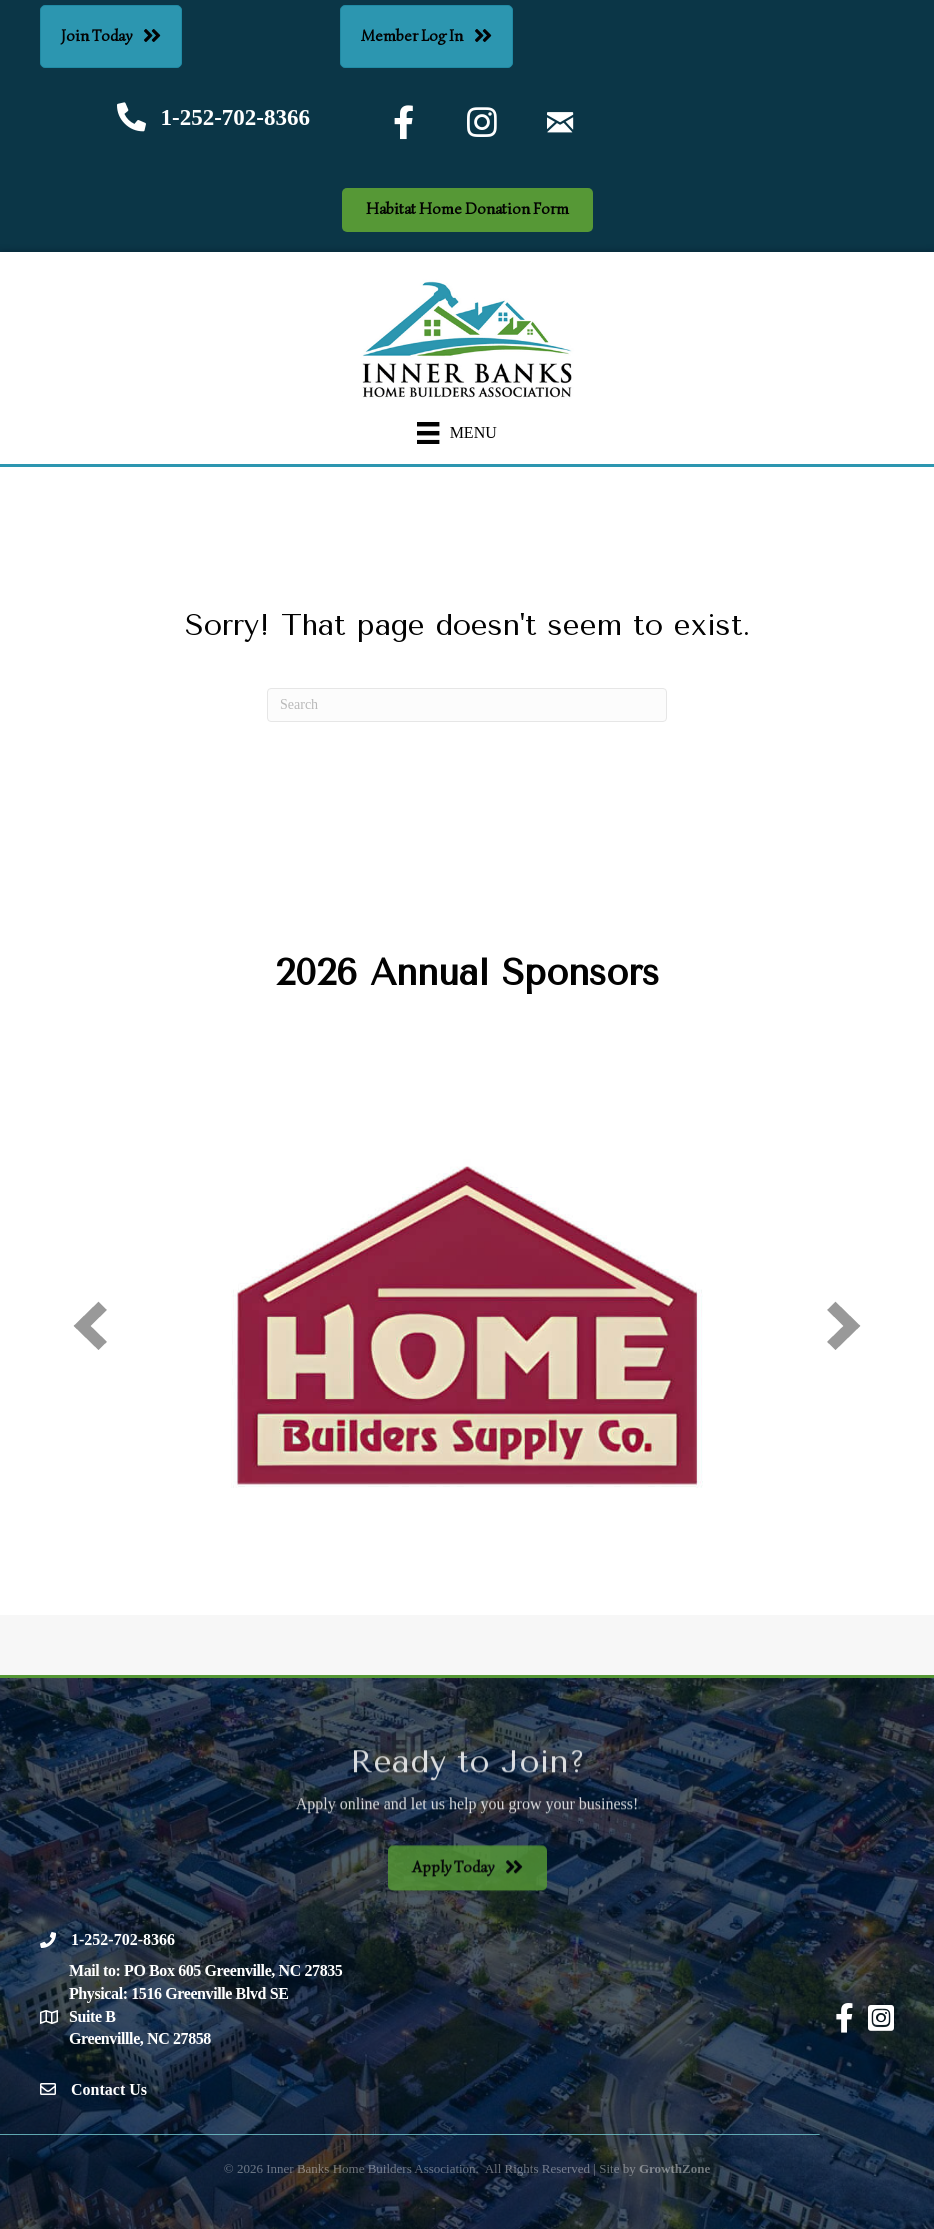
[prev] (90, 1325)
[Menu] (457, 433)
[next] (844, 1325)
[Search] (467, 705)
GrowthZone (674, 2168)
